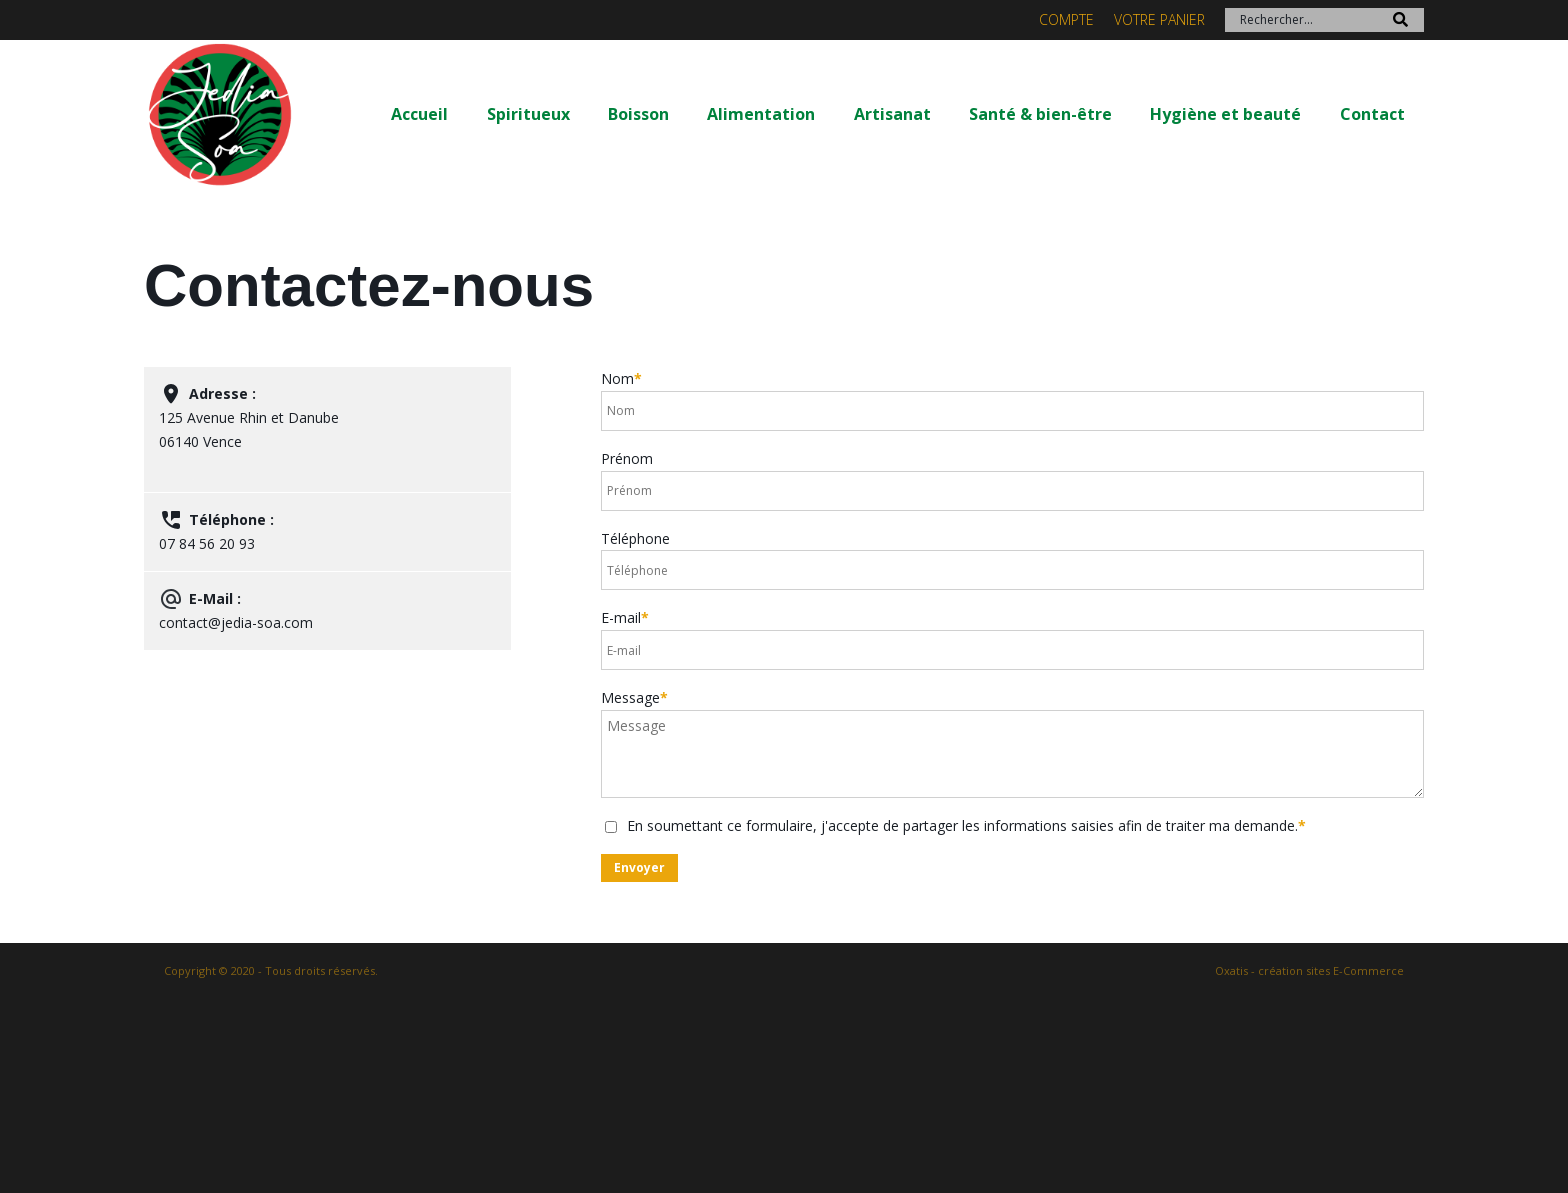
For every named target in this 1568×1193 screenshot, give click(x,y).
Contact (1372, 114)
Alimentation (761, 114)
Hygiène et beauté (1225, 114)
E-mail (625, 617)
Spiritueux (528, 114)
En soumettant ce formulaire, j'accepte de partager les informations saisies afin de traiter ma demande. (966, 825)
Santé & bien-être (1040, 114)
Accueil (419, 114)
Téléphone (635, 538)
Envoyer (639, 867)
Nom (621, 378)
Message (634, 697)
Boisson (638, 114)
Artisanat (892, 114)
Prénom (627, 458)
